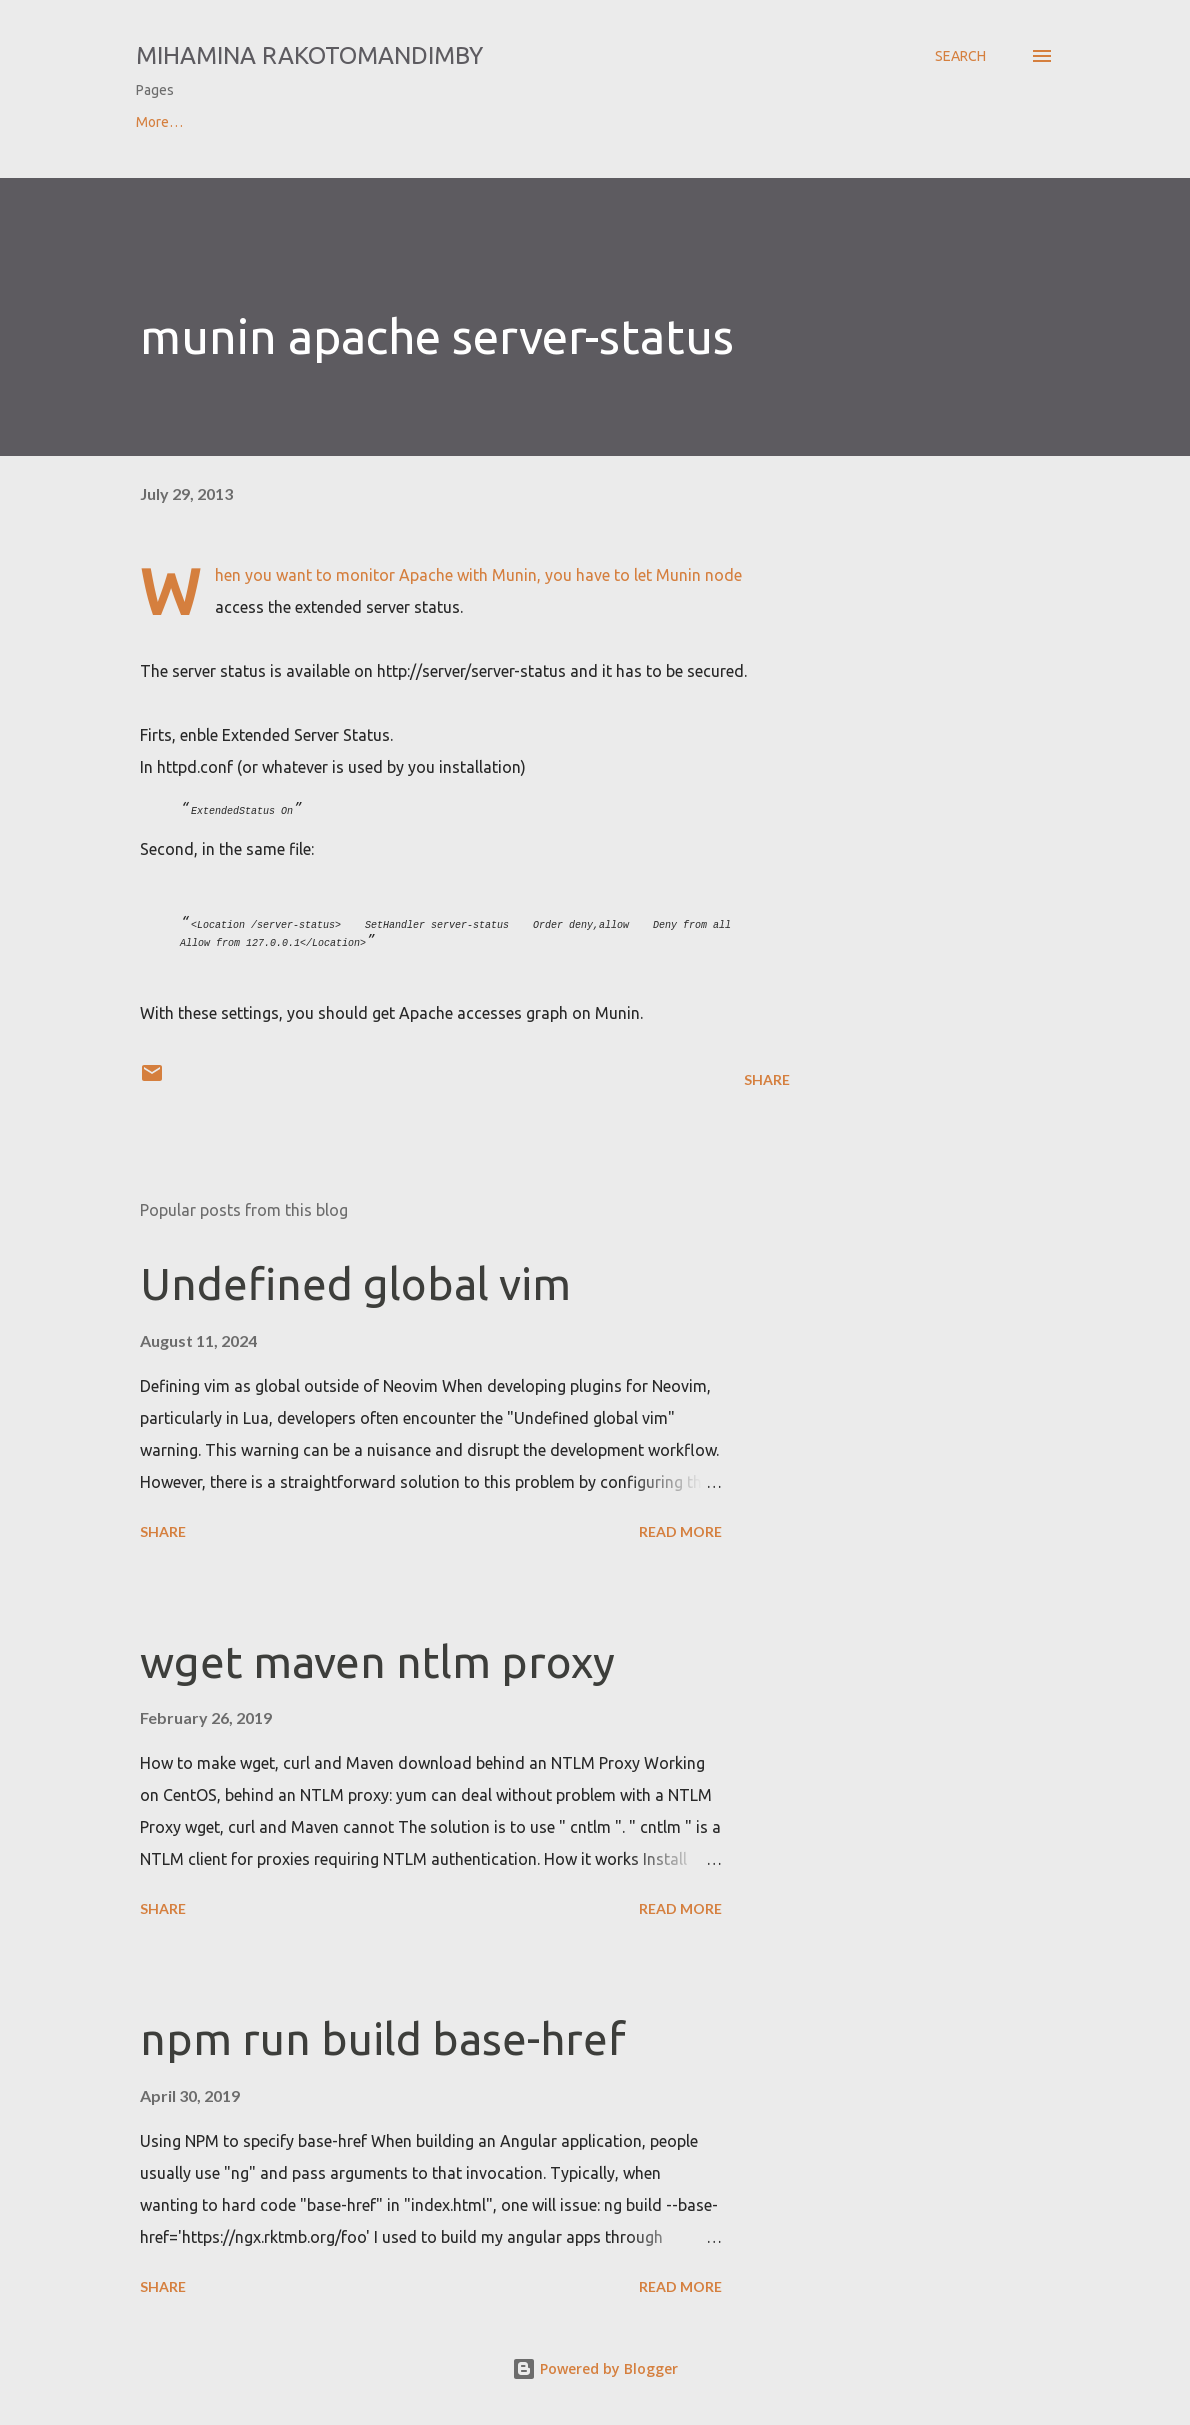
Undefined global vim (355, 1283)
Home (154, 122)
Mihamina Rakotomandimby (309, 55)
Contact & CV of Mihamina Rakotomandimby (365, 122)
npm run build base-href (383, 2038)
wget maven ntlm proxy (377, 1661)
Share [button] (767, 1079)
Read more (680, 1531)
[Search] (960, 56)
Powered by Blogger (595, 2368)
